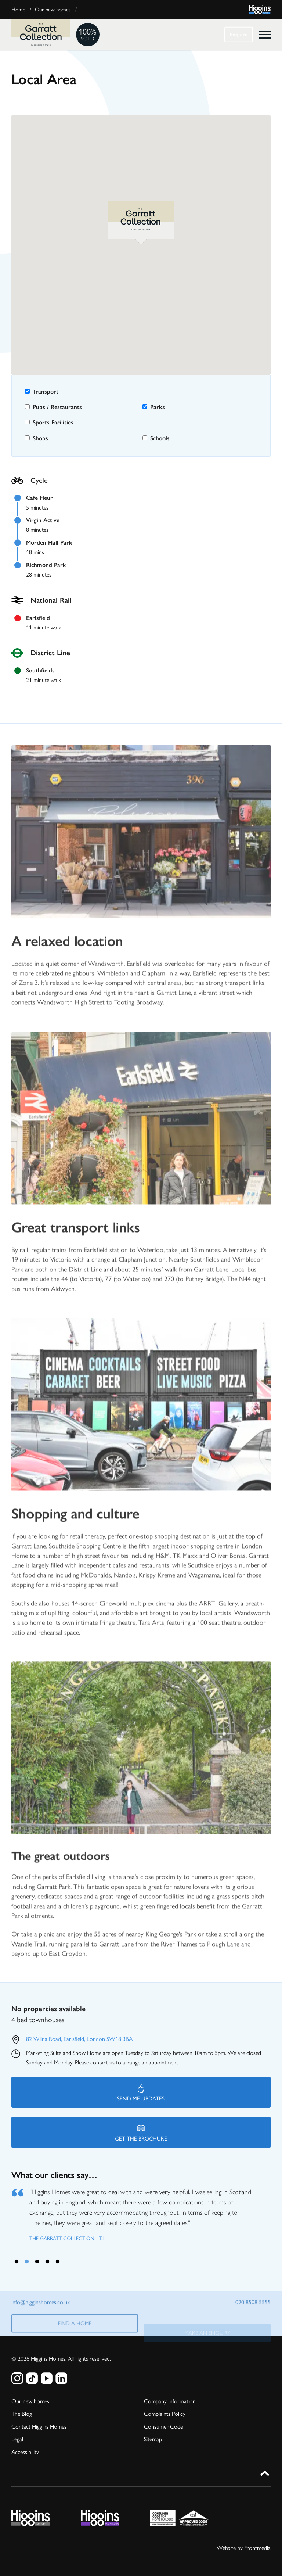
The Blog (21, 2413)
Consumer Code (163, 2425)
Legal (17, 2438)
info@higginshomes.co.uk (40, 2307)
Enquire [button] (238, 34)
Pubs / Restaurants (53, 406)
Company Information (170, 2400)
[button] (141, 223)
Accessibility (25, 2451)
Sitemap (153, 2438)
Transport (41, 391)
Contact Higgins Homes (38, 2425)
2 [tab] (27, 2261)
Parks (153, 406)
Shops (36, 438)
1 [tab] (16, 2261)
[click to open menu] (265, 34)
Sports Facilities (49, 422)
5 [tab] (57, 2261)
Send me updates (140, 2093)
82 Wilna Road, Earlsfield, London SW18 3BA (79, 2038)
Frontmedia (257, 2547)
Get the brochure (141, 2133)
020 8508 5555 (253, 2307)
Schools (156, 438)
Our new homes (53, 9)
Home (18, 9)
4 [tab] (47, 2261)
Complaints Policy (164, 2413)
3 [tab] (37, 2261)
